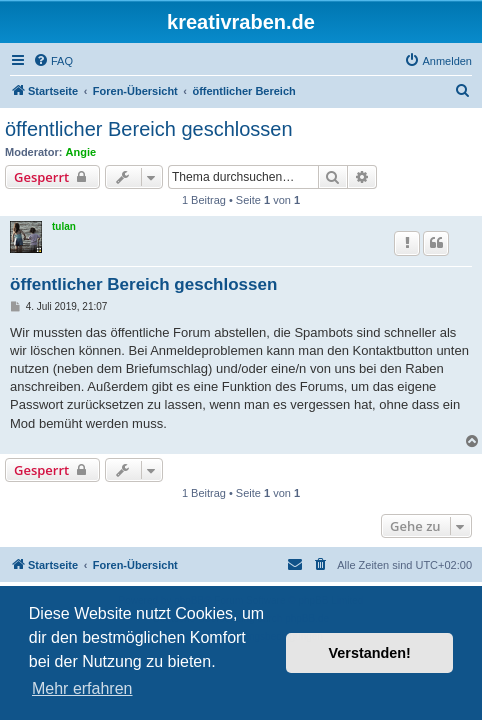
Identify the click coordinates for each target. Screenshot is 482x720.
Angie (81, 152)
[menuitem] (53, 61)
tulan (64, 226)
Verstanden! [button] (370, 653)
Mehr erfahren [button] (82, 688)
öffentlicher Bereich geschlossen (149, 129)
